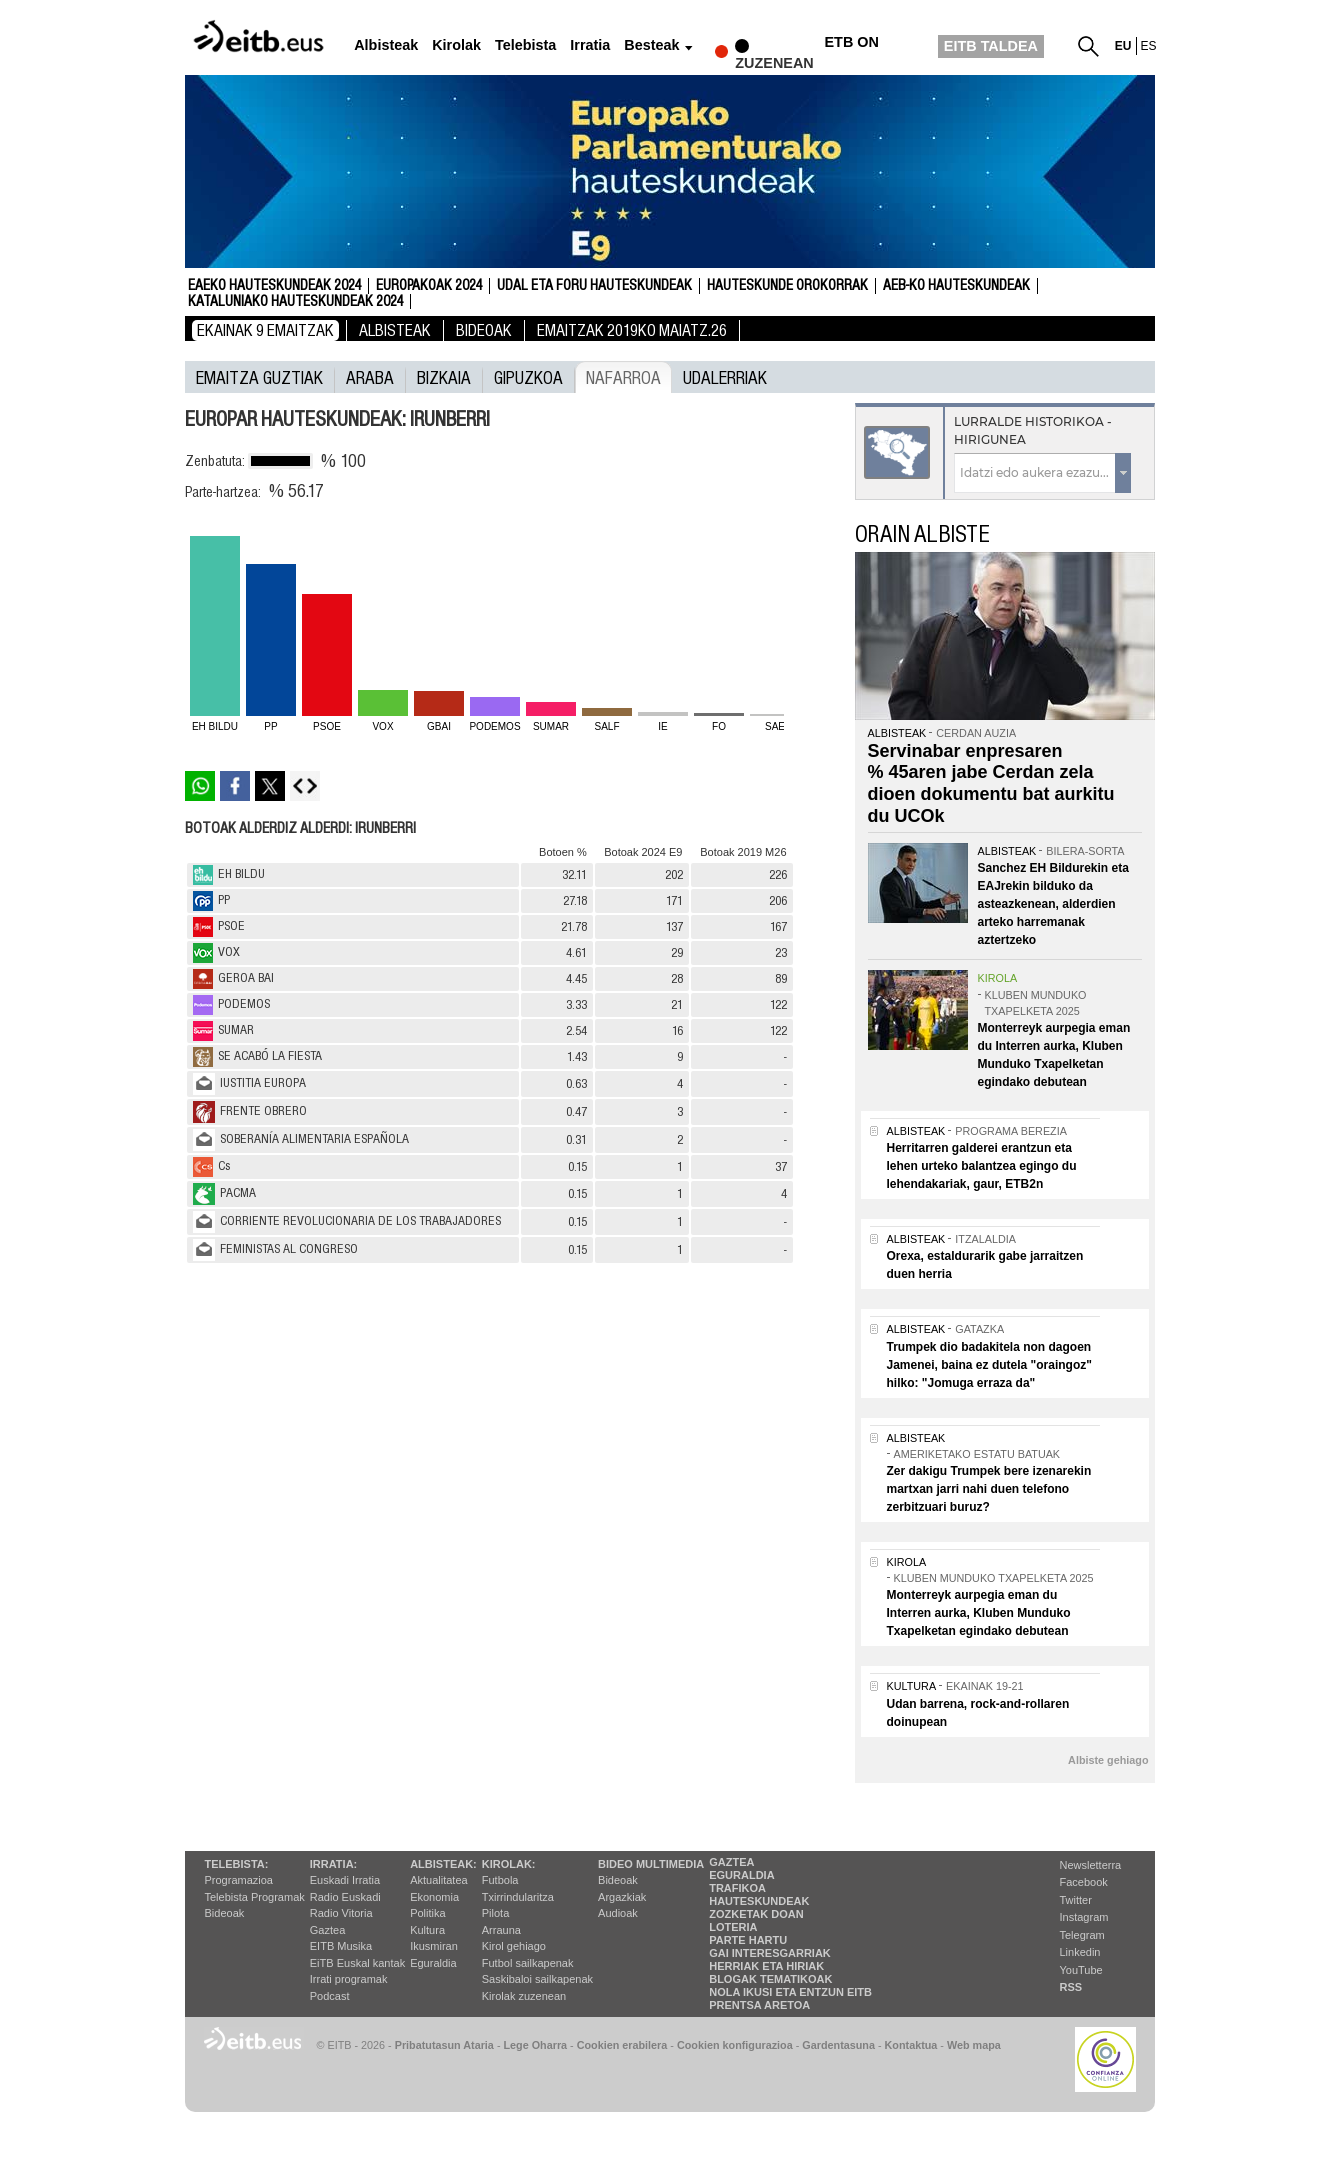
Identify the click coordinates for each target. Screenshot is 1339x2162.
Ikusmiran (434, 1946)
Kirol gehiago (514, 1946)
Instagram (1084, 1917)
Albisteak (386, 45)
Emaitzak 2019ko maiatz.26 (632, 330)
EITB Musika (341, 1946)
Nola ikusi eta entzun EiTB (790, 1992)
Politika (427, 1913)
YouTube (1081, 1970)
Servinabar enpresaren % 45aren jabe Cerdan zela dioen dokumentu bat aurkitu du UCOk (991, 783)
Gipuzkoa (528, 377)
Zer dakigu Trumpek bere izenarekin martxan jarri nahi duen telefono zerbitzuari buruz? (989, 1489)
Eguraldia (433, 1963)
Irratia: (333, 1864)
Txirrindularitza (518, 1897)
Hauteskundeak (759, 1901)
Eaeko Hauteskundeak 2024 (274, 286)
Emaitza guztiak (259, 377)
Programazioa (239, 1880)
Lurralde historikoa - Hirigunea (1033, 430)
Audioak (618, 1913)
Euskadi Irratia (345, 1880)
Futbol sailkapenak (528, 1963)
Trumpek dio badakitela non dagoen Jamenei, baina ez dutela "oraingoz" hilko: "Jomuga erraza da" (989, 1365)
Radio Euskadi (345, 1897)
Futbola (500, 1880)
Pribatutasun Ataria (444, 2045)
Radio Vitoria (341, 1913)
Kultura (427, 1930)
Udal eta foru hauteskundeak (594, 286)
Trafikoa (737, 1888)
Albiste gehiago (1108, 1760)
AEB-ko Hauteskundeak (956, 286)
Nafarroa (623, 377)
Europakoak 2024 (429, 286)
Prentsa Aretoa (759, 2005)
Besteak (651, 45)
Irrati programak (349, 1979)
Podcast (330, 1996)
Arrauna (501, 1930)
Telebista (525, 45)
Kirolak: (509, 1864)
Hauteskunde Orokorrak (787, 286)
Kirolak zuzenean (524, 1996)
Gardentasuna (838, 2045)
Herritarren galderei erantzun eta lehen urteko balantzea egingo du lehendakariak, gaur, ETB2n (982, 1166)
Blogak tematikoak (770, 1979)
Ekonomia (434, 1897)
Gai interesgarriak (770, 1953)
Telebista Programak (255, 1897)
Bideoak (484, 330)
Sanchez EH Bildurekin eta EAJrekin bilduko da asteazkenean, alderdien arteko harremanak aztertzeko (1053, 904)
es (1149, 46)
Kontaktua (911, 2045)
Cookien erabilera (622, 2045)
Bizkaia (444, 377)
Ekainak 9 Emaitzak (265, 330)
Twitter (1076, 1900)
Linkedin (1080, 1952)
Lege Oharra (536, 2045)
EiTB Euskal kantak (357, 1963)
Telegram (1082, 1935)
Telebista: (237, 1864)
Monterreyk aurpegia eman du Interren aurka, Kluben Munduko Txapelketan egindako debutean (979, 1613)
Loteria (733, 1927)
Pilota (496, 1913)
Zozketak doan (756, 1914)
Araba (370, 377)
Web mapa (974, 2045)
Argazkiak (622, 1897)
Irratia (590, 45)
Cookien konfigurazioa (735, 2045)
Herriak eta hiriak (766, 1966)
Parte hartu (748, 1940)
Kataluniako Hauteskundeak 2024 (295, 302)
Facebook (1084, 1882)
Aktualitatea (438, 1880)
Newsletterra (1091, 1865)
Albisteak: (443, 1864)
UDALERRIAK (725, 377)
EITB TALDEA (991, 46)
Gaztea (327, 1930)
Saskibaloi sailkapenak (537, 1979)
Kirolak (456, 45)
